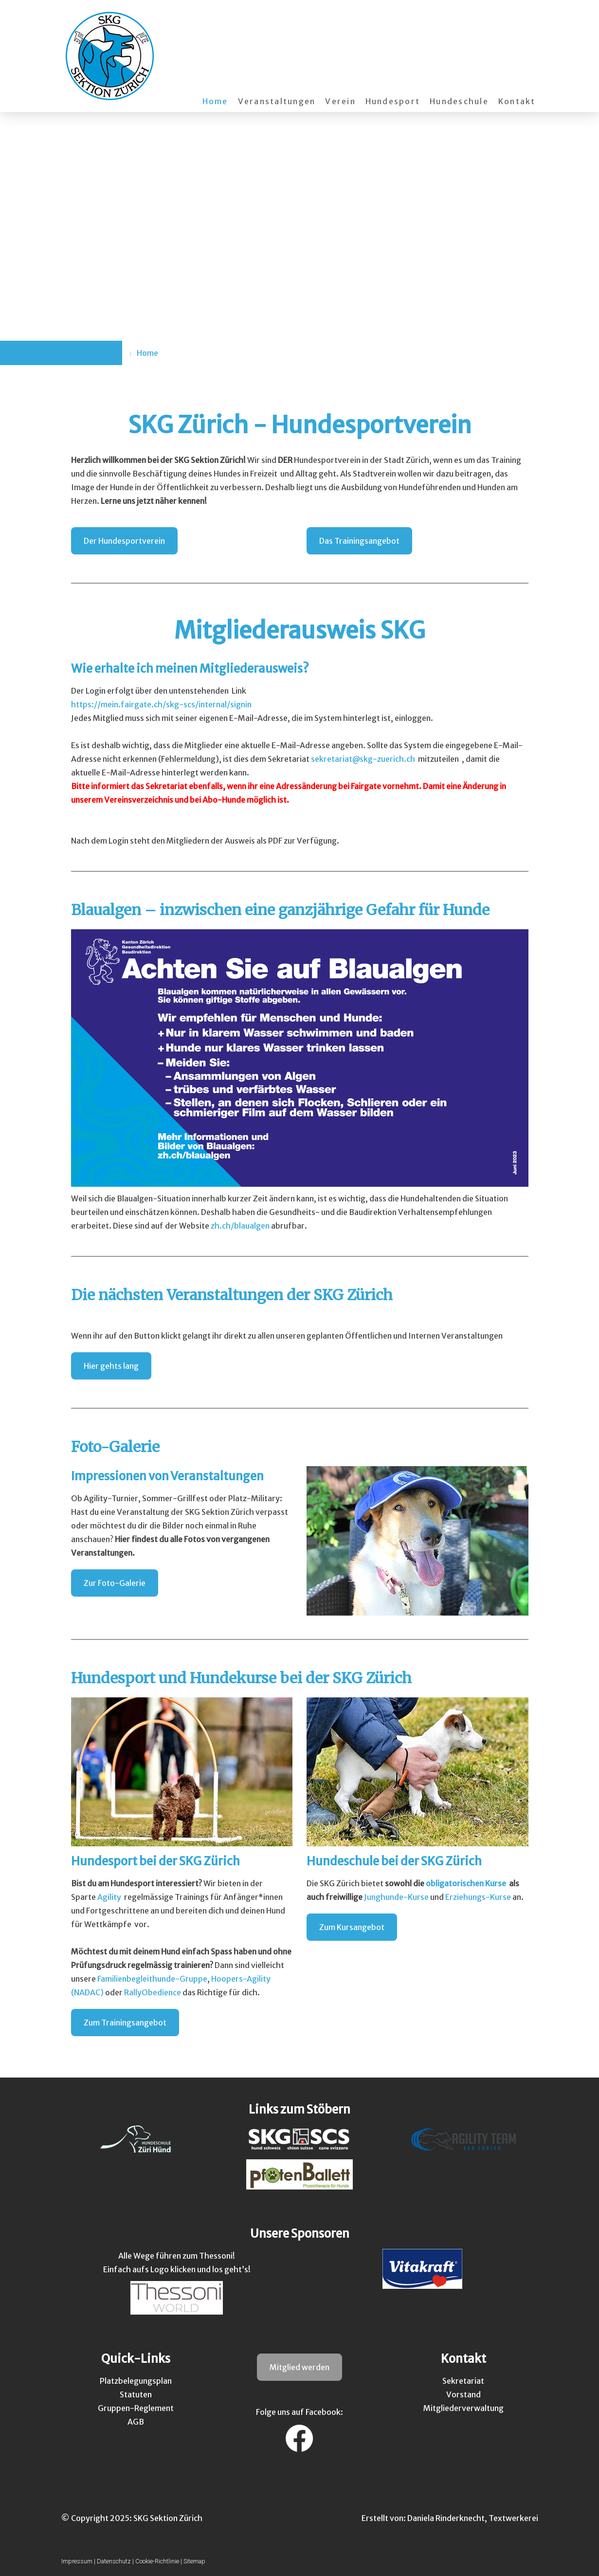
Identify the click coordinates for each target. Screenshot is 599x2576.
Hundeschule (459, 101)
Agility (109, 1897)
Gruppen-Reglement (136, 2408)
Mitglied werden (299, 2367)
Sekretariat (463, 2381)
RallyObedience (152, 1992)
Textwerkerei (513, 2518)
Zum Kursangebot (351, 1927)
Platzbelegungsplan (136, 2381)
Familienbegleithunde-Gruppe (152, 1979)
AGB (135, 2422)
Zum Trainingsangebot (125, 2022)
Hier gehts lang (111, 1366)
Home (215, 101)
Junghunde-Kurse (396, 1897)
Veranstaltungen (277, 101)
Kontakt (517, 101)
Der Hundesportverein (124, 541)
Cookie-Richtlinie (157, 2561)
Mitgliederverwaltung (463, 2408)
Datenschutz (114, 2561)
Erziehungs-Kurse (478, 1897)
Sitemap (194, 2561)
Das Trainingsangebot (359, 541)
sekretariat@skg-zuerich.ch (364, 759)
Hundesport (392, 101)
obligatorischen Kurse (466, 1883)
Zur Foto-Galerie (114, 1583)
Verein (340, 101)
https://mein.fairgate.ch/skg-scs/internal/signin (161, 704)
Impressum (76, 2561)
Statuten (136, 2394)
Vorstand (463, 2394)
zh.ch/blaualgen (240, 1226)
